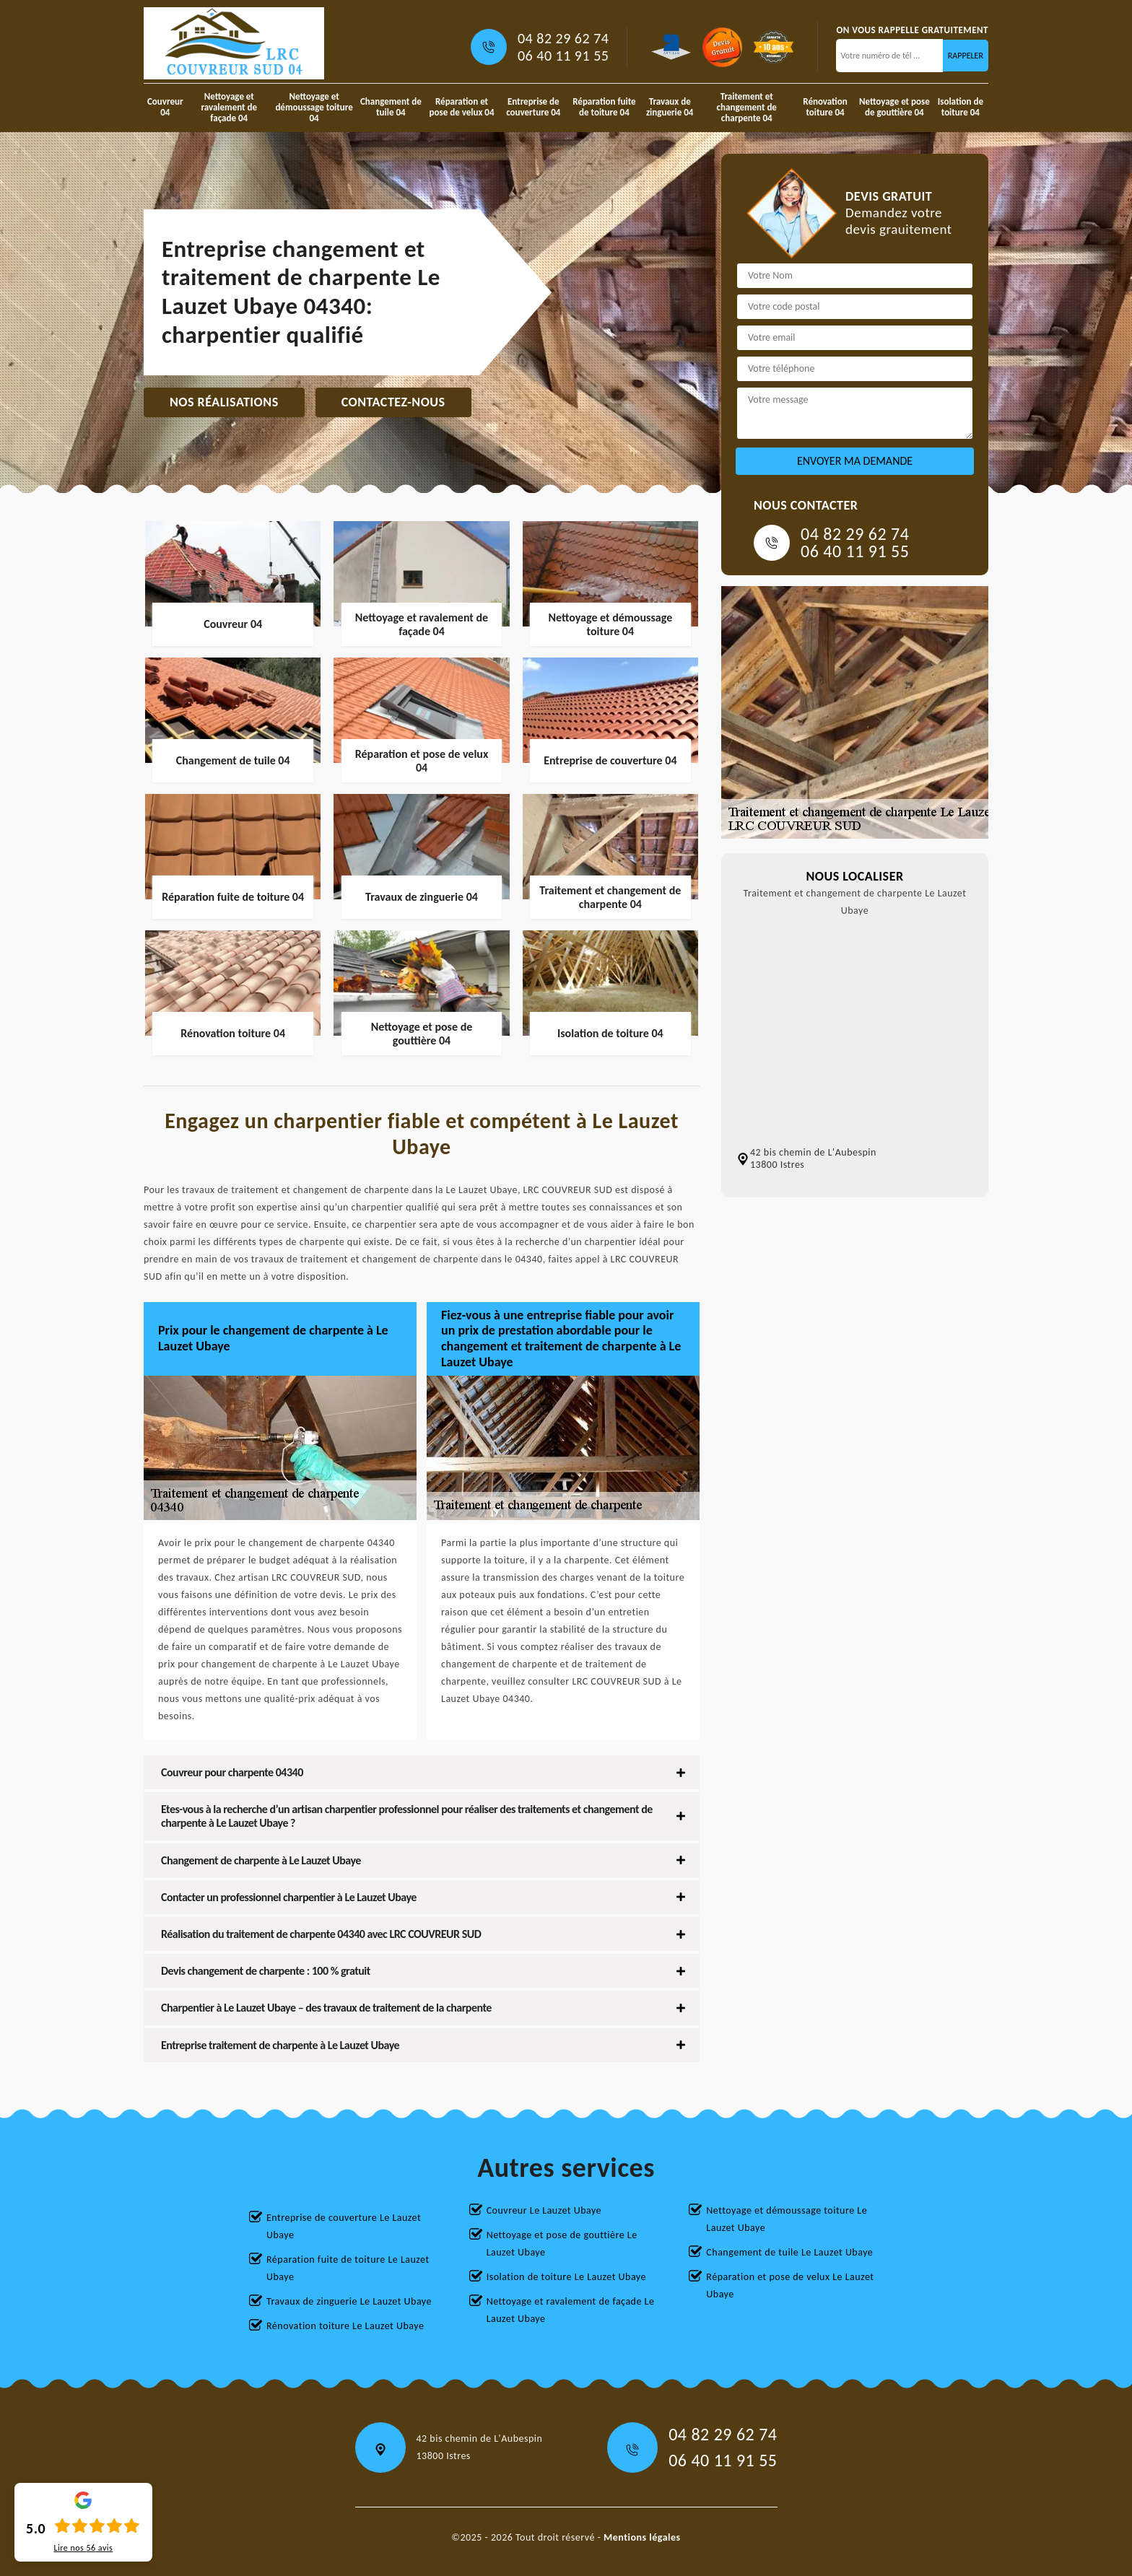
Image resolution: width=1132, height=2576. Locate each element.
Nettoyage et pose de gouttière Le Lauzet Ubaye (562, 2243)
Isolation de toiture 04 (960, 107)
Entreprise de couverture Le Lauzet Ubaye (343, 2226)
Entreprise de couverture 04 (533, 107)
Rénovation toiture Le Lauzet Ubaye (345, 2326)
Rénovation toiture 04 (825, 107)
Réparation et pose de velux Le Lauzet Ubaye (790, 2285)
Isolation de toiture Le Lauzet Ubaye (566, 2277)
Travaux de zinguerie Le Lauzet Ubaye (349, 2301)
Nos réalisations (224, 402)
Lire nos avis (83, 2548)
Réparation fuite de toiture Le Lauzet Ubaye (348, 2268)
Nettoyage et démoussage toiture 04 (313, 107)
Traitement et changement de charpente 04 (747, 107)
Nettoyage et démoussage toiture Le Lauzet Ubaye (786, 2219)
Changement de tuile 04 (391, 107)
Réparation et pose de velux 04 (462, 107)
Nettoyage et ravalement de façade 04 (229, 107)
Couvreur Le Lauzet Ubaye (544, 2210)
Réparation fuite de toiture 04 (603, 107)
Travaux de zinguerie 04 (670, 107)
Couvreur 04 (165, 107)
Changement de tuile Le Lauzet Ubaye (789, 2252)
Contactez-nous (393, 402)
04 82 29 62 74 (563, 38)
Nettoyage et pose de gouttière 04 (894, 107)
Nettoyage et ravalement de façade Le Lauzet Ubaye (571, 2310)
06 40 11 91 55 (563, 55)
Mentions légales (642, 2537)
